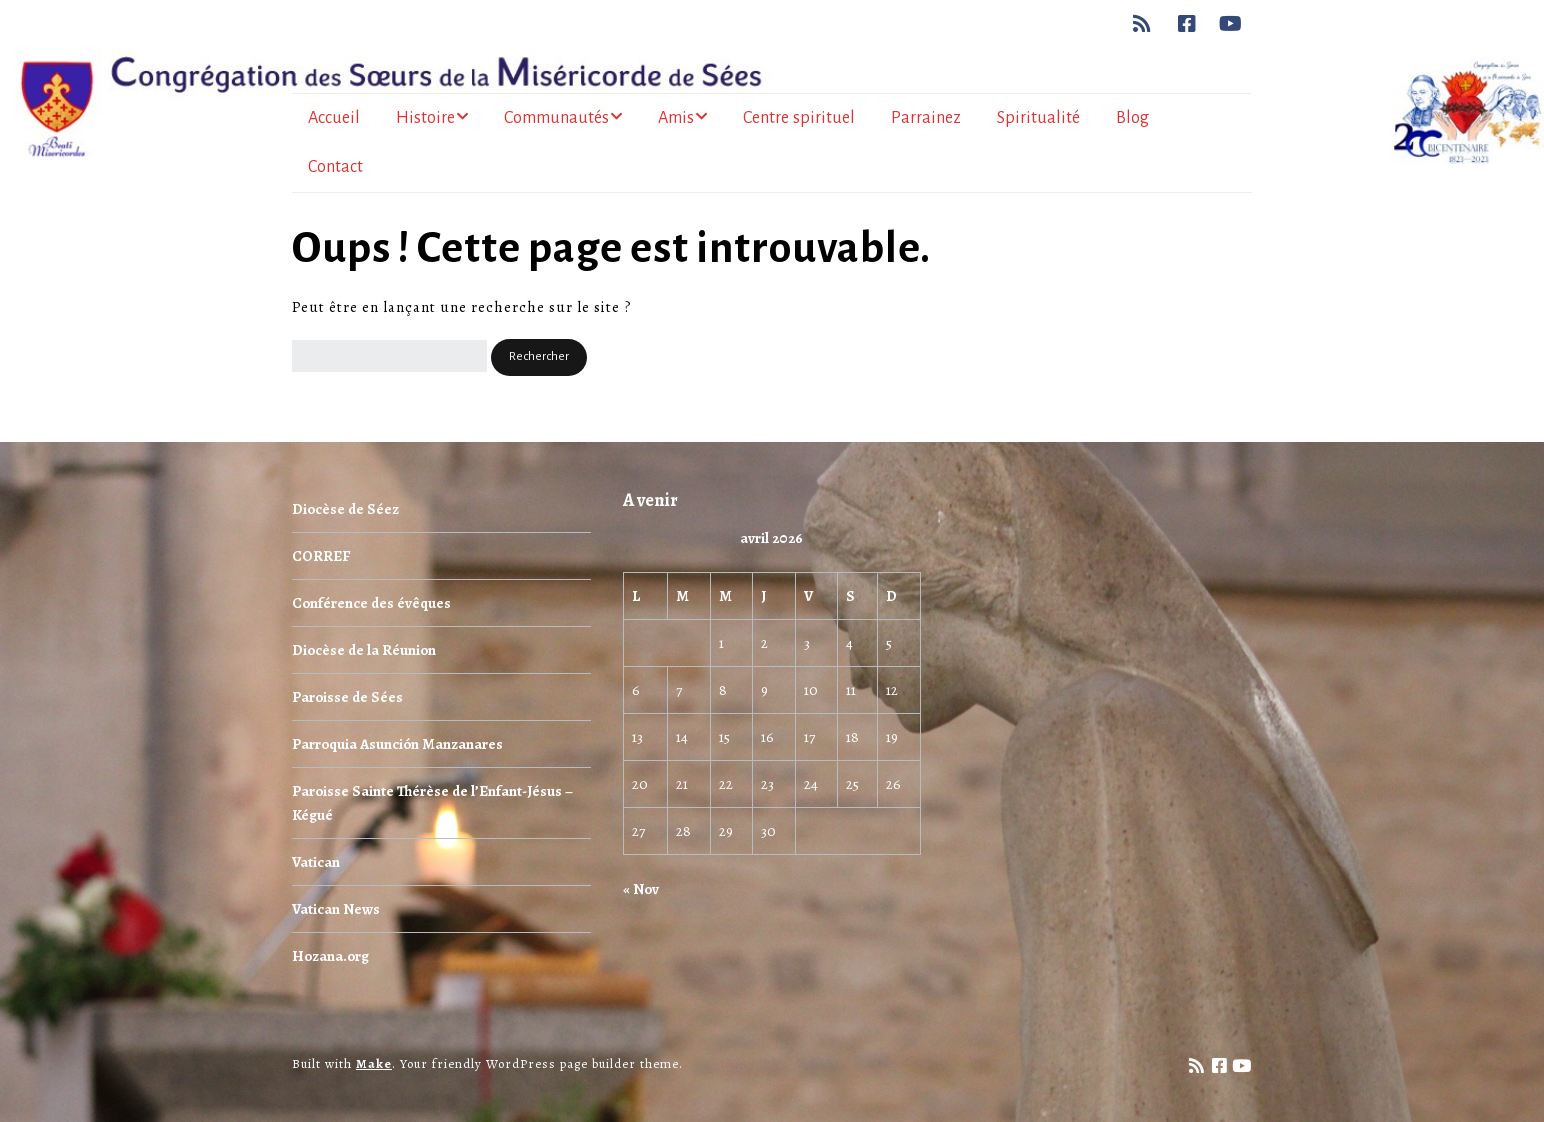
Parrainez (926, 118)
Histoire (425, 118)
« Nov (641, 889)
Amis (676, 118)
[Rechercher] (389, 356)
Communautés (556, 118)
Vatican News (336, 909)
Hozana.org (330, 956)
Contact (335, 167)
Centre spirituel (799, 118)
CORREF (321, 556)
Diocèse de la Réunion (364, 650)
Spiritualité (1038, 118)
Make (374, 1063)
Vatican (316, 862)
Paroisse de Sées (347, 697)
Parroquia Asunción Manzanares (397, 744)
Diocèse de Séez (345, 509)
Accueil (334, 118)
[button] (539, 357)
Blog (1132, 118)
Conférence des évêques (371, 603)
